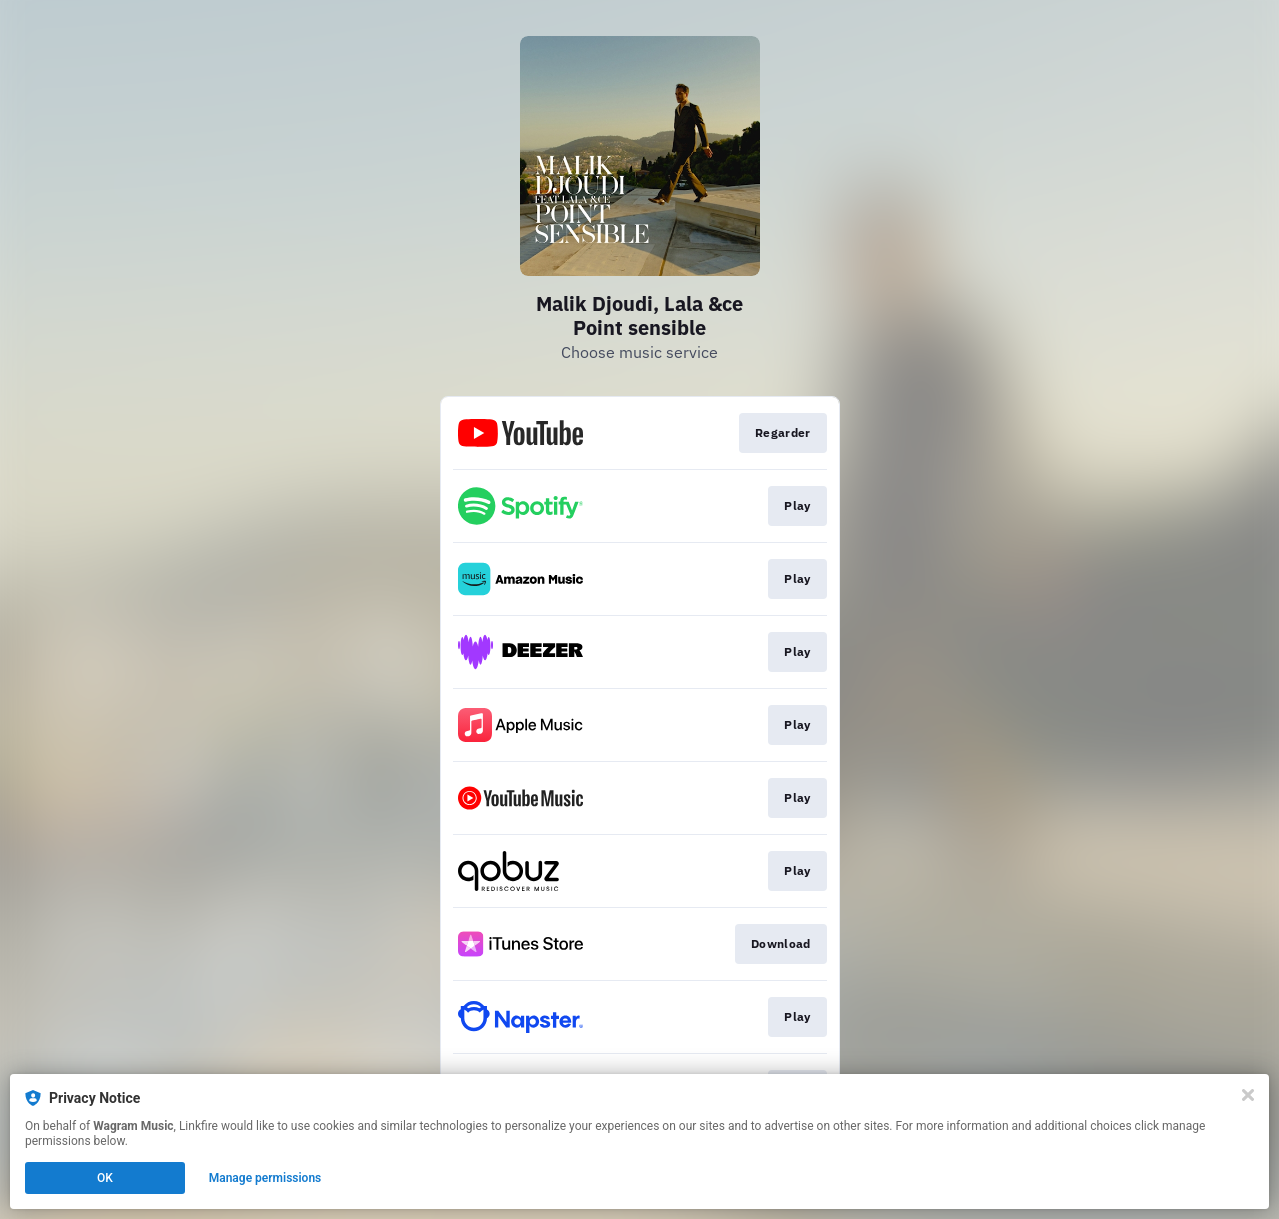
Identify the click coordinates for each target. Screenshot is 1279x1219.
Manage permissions (265, 1178)
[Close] (1248, 1095)
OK (105, 1178)
